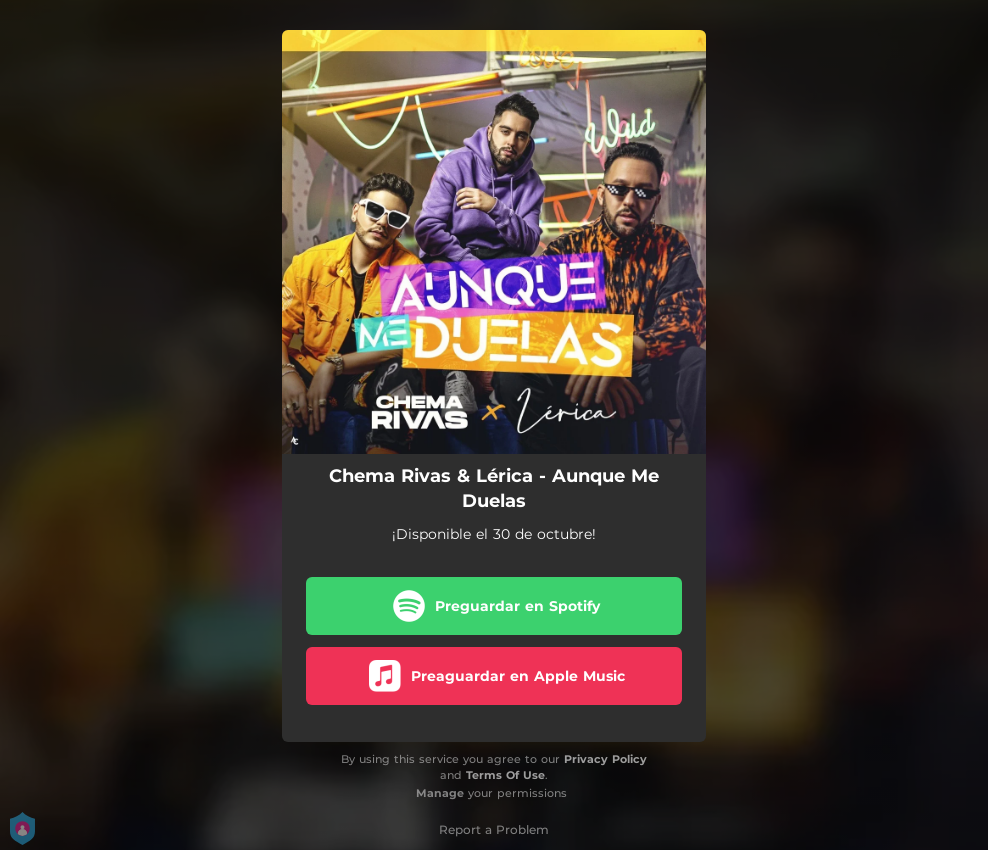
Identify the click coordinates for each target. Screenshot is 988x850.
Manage (440, 793)
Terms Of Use (505, 775)
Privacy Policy (605, 759)
